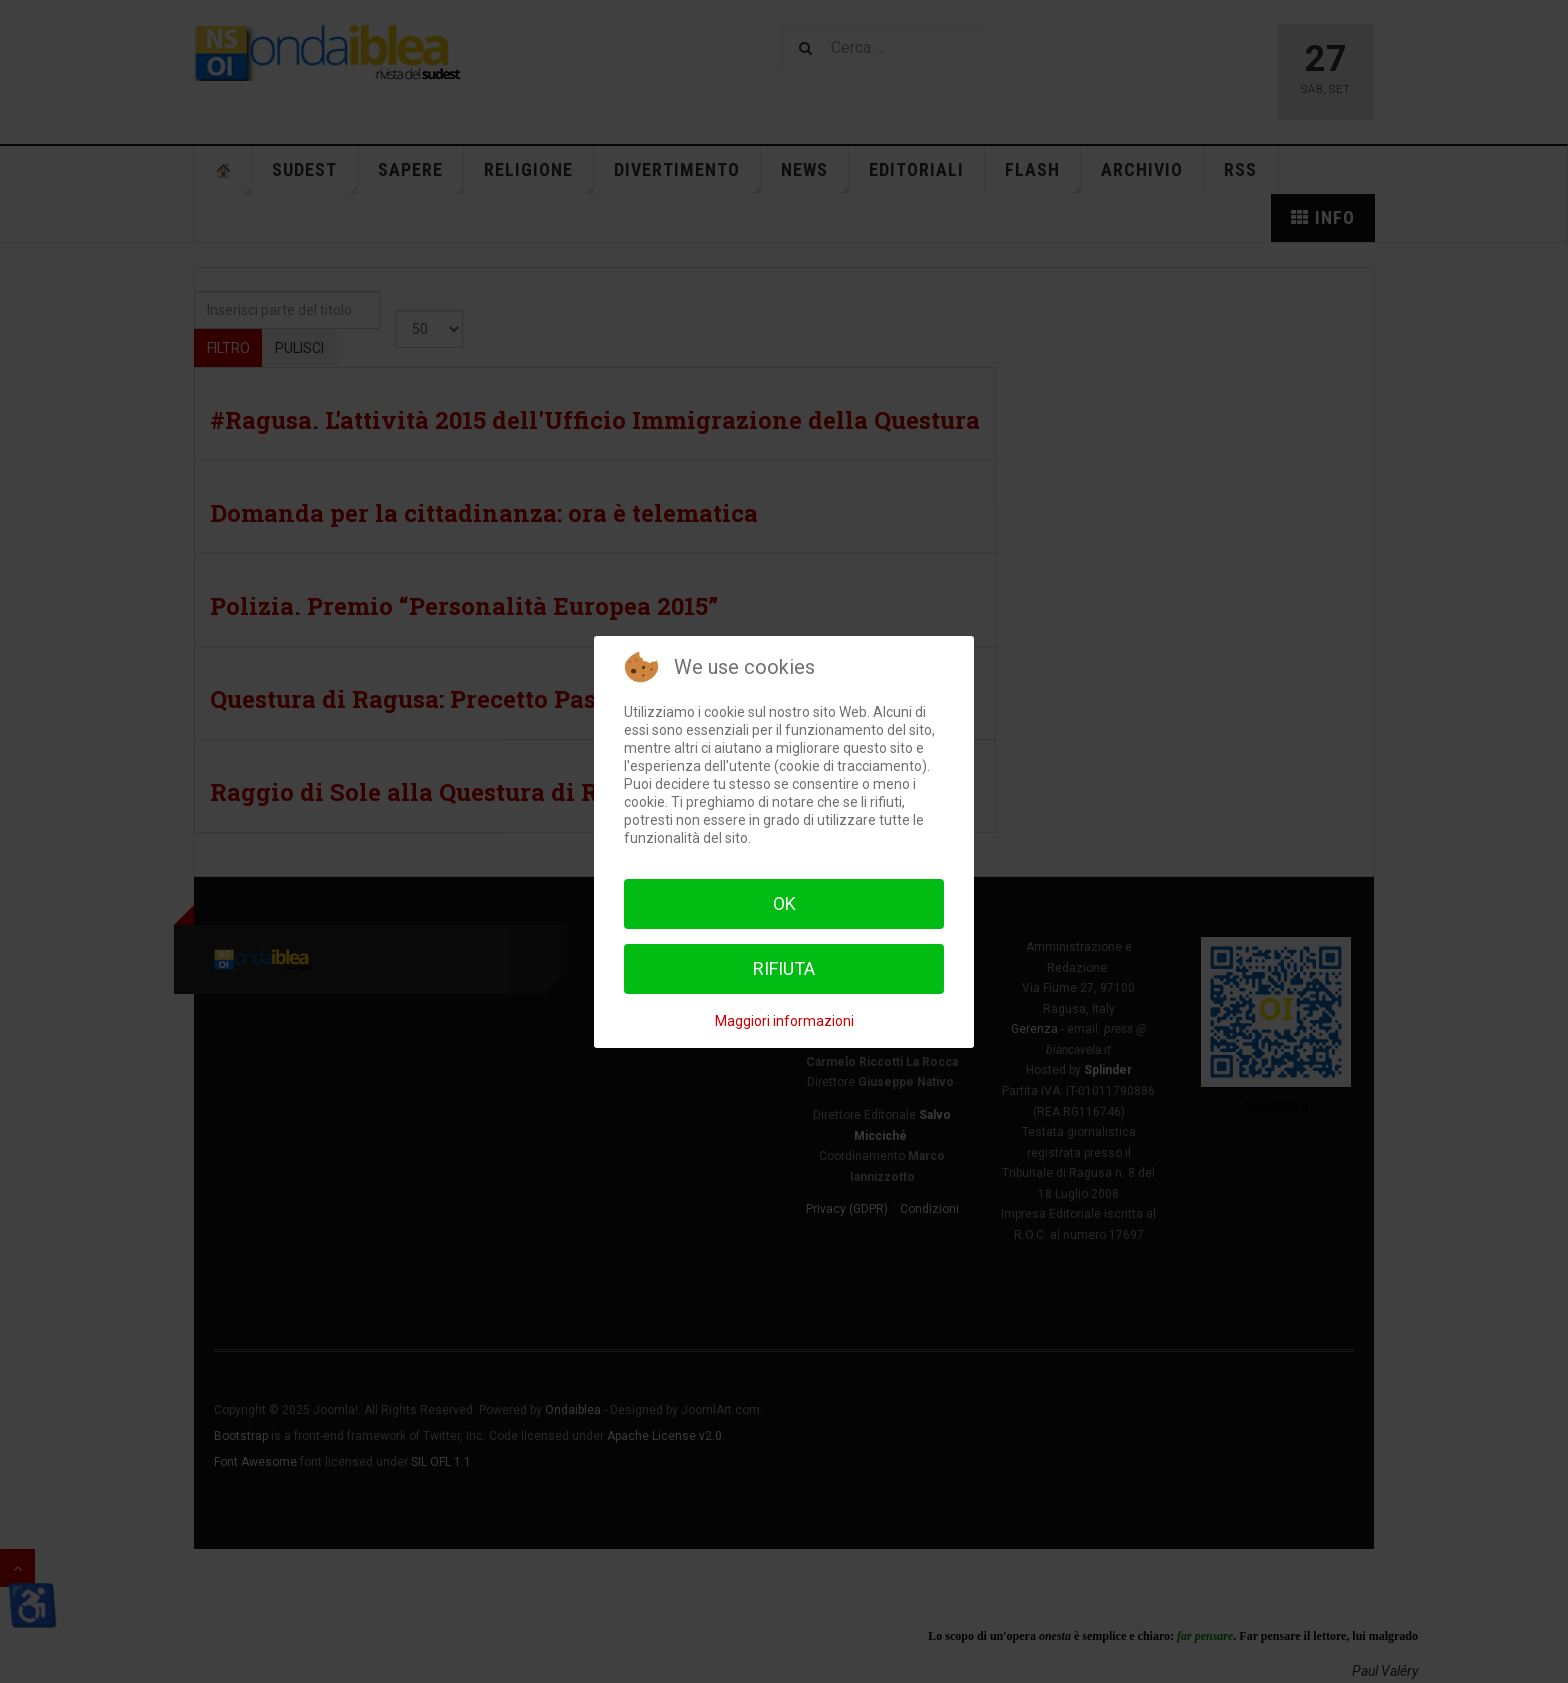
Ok (784, 903)
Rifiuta (784, 968)
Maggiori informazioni (784, 1021)
